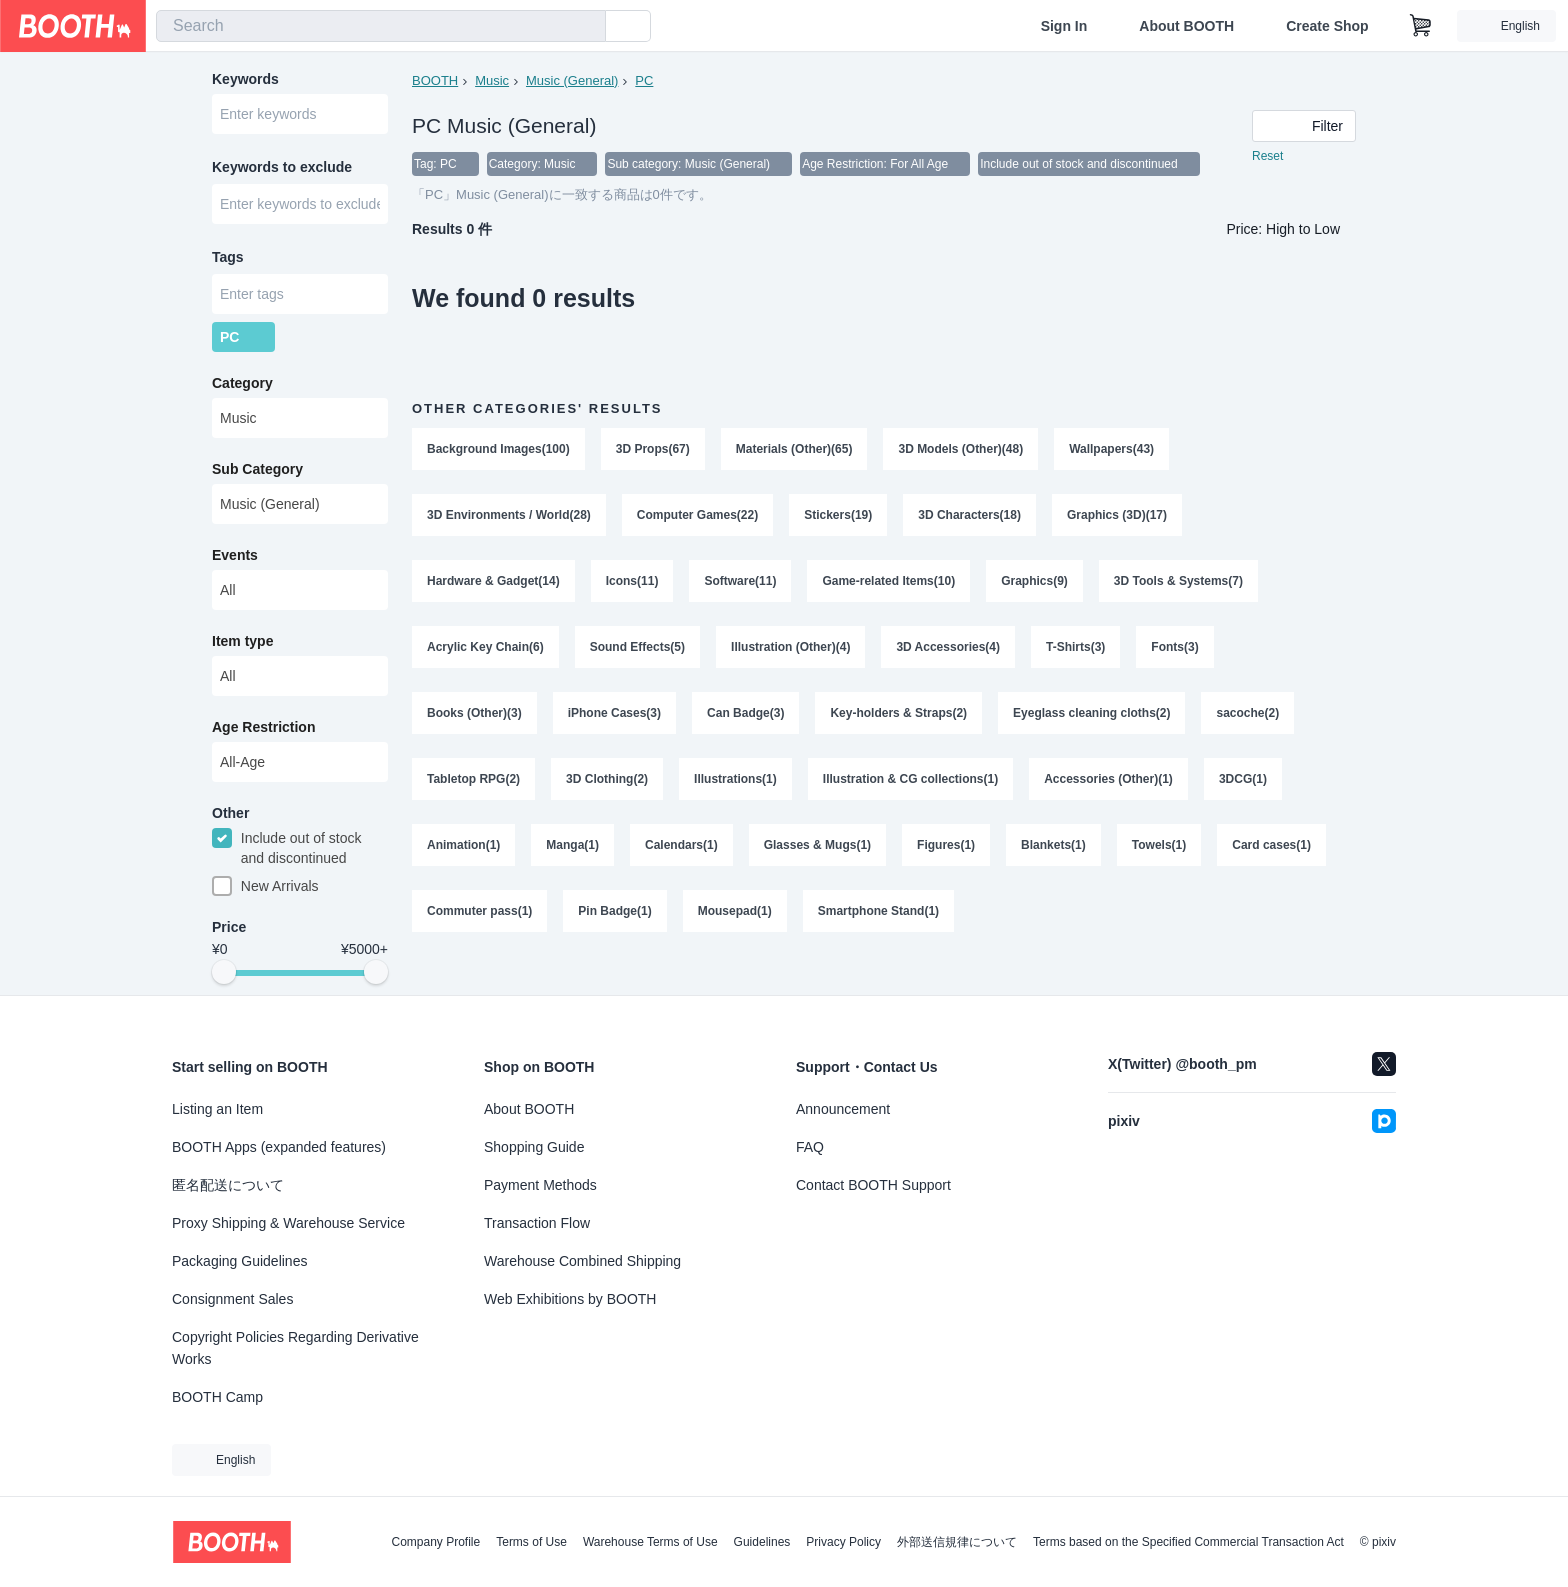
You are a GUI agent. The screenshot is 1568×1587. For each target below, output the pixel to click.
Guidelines (762, 1542)
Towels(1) (1159, 845)
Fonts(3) (1174, 647)
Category (242, 383)
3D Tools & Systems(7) (1178, 581)
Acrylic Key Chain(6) (485, 647)
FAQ (810, 1147)
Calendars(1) (681, 845)
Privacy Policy (843, 1542)
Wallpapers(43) (1111, 449)
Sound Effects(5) (637, 647)
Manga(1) (572, 845)
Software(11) (740, 581)
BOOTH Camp (217, 1397)
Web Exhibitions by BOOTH (570, 1299)
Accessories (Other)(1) (1108, 779)
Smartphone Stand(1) (878, 911)
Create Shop (1327, 26)
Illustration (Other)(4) (790, 647)
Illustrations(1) (735, 779)
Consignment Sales (232, 1299)
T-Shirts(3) (1075, 647)
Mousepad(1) (735, 911)
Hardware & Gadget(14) (493, 581)
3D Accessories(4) (948, 647)
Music (492, 80)
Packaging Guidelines (239, 1261)
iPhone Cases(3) (614, 713)
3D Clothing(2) (607, 779)
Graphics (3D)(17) (1117, 515)
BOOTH (435, 80)
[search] (586, 27)
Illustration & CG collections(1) (910, 779)
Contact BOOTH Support (873, 1185)
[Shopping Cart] (1421, 26)
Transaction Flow (537, 1223)
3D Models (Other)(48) (960, 449)
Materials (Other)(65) (794, 449)
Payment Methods (540, 1185)
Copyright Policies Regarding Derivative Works (295, 1348)
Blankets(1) (1053, 845)
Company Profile (435, 1542)
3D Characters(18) (969, 515)
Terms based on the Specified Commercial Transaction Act (1188, 1542)
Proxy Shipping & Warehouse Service (288, 1223)
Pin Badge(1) (614, 911)
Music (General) (572, 80)
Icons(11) (632, 581)
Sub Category (257, 469)
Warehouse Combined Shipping (582, 1261)
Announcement (843, 1109)
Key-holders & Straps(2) (898, 713)
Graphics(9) (1034, 581)
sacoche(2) (1247, 713)
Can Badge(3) (745, 713)
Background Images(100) (498, 449)
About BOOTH (1186, 26)
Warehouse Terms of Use (650, 1542)
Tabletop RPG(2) (473, 779)
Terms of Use (531, 1542)
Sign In (1064, 26)
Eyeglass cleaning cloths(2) (1091, 713)
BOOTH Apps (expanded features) (279, 1147)
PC (644, 80)
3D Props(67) (653, 449)
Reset (1267, 156)
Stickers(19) (838, 515)
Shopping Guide (534, 1147)
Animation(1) (463, 845)
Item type (242, 641)
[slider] (224, 972)
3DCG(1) (1243, 779)
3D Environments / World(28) (509, 515)
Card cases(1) (1271, 845)
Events (235, 555)
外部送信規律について (957, 1542)
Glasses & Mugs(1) (817, 845)
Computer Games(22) (697, 515)
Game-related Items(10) (888, 581)
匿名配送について (228, 1185)
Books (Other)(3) (474, 713)
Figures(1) (946, 845)
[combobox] (381, 26)
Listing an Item (217, 1109)
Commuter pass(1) (479, 911)
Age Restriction (263, 727)
